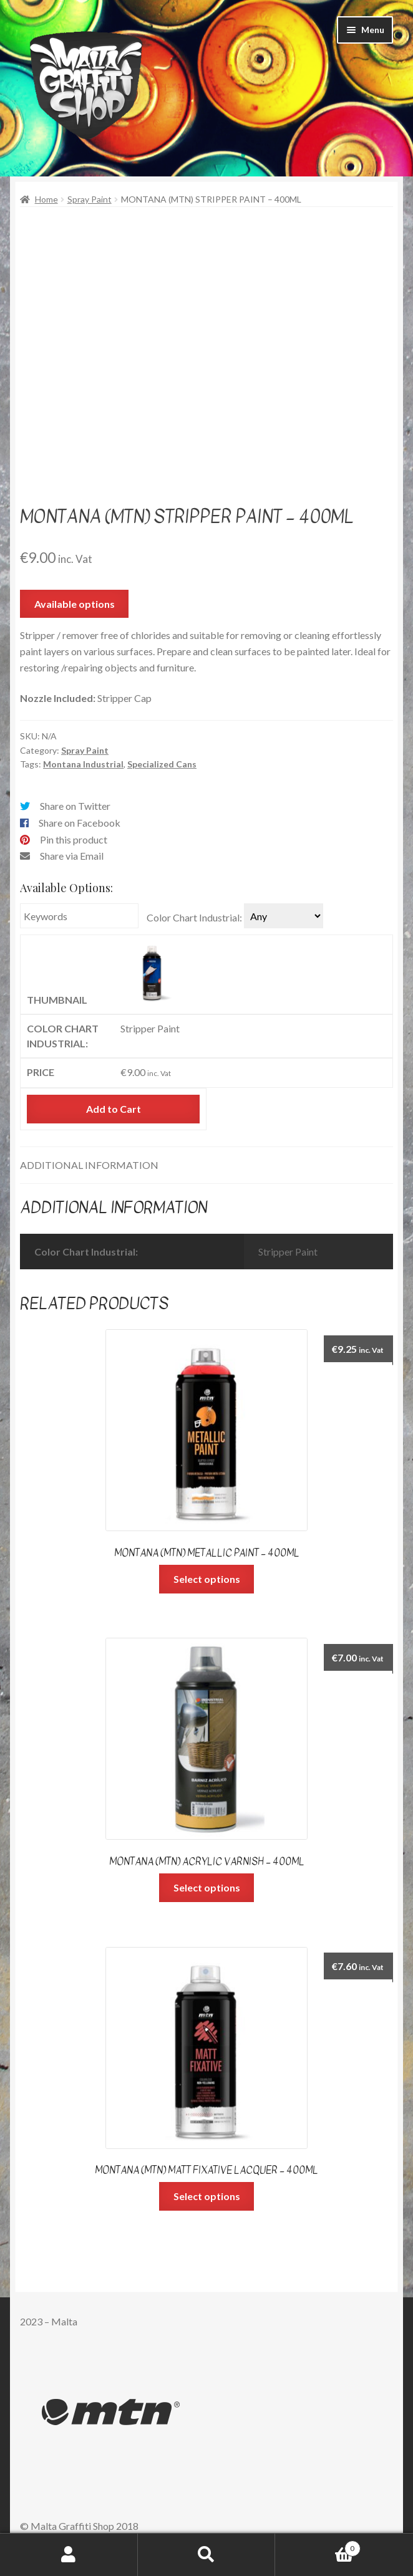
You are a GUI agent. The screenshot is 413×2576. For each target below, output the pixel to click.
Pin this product (73, 839)
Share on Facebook (79, 823)
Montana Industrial (83, 764)
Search (207, 2555)
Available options (74, 604)
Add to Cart (113, 1109)
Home (46, 199)
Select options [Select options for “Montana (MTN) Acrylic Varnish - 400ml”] (206, 1887)
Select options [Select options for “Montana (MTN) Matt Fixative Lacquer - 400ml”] (206, 2196)
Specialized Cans (162, 764)
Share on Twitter (75, 806)
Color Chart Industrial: (194, 917)
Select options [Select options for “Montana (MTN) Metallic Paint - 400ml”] (206, 1579)
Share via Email (72, 856)
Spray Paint (89, 199)
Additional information (89, 1165)
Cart (317, 2546)
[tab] (206, 1165)
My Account (69, 2555)
